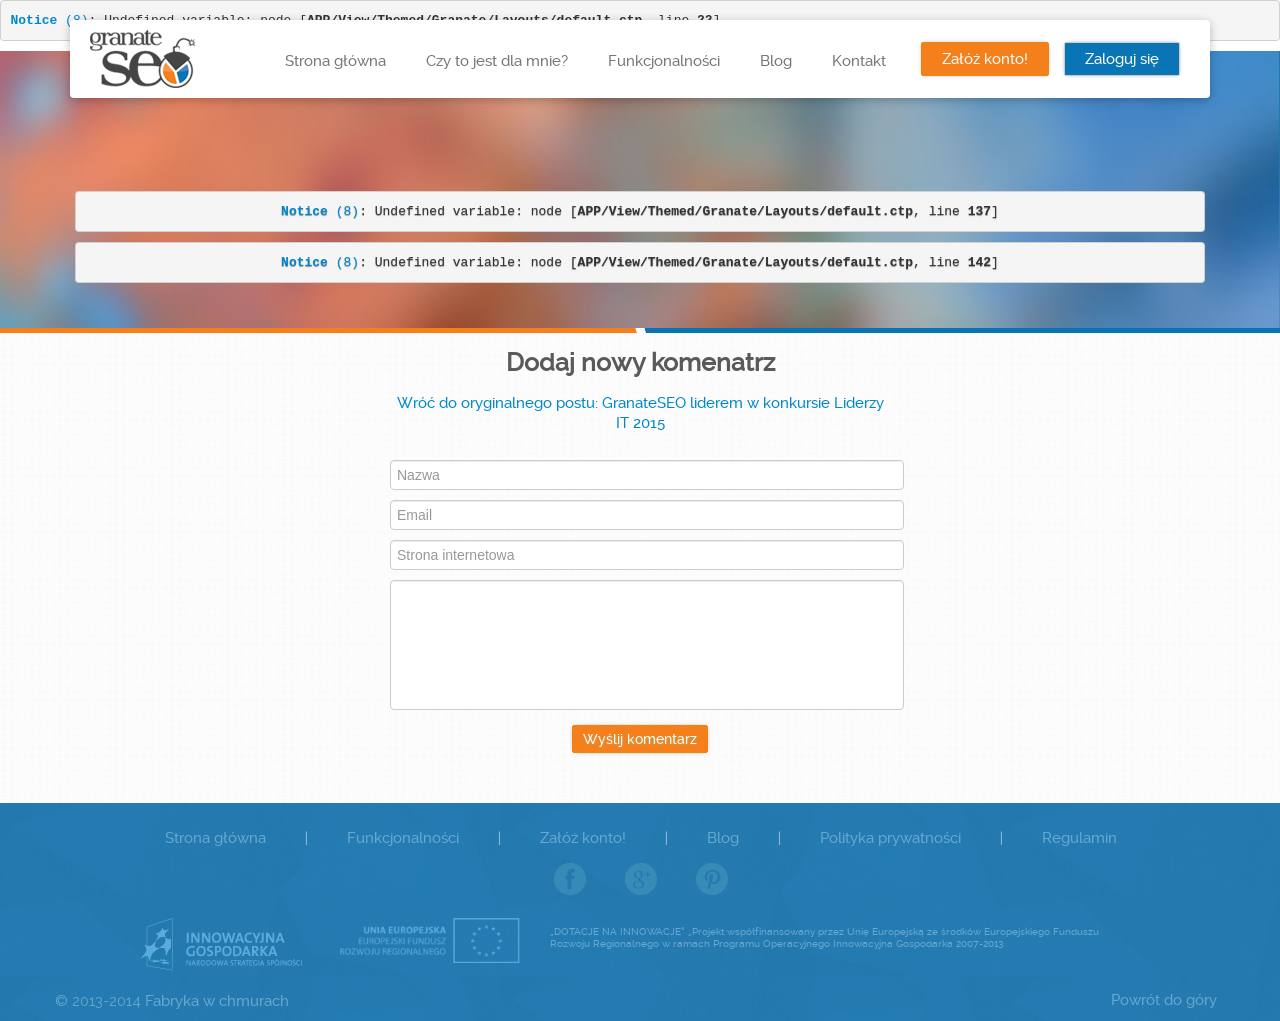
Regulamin (1079, 838)
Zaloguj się (1122, 59)
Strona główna (335, 61)
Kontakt (859, 61)
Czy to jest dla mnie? (497, 61)
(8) (320, 211)
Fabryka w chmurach (217, 1001)
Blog (776, 61)
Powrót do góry (1164, 1000)
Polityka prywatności (890, 838)
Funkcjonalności (664, 61)
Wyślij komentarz (640, 739)
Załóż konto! (985, 59)
